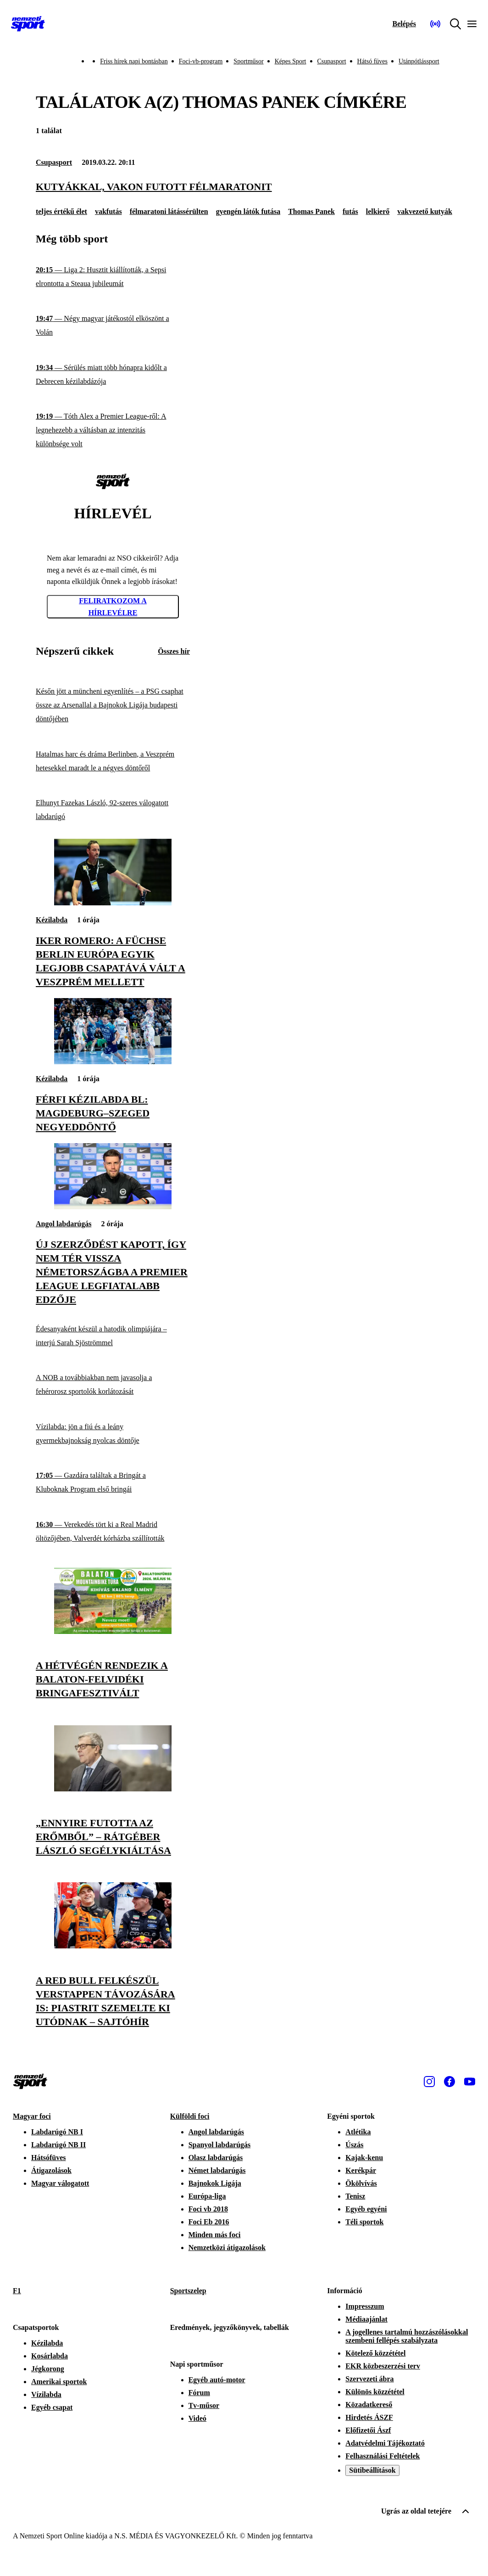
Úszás (354, 2145)
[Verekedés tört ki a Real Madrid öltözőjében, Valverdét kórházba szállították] (113, 1532)
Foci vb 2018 (208, 2209)
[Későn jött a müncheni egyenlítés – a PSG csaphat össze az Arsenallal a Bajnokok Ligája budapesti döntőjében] (113, 705)
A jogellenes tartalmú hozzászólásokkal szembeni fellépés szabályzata (406, 2336)
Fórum (199, 2392)
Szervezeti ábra (369, 2379)
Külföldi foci (190, 2116)
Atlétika (358, 2132)
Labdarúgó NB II (58, 2145)
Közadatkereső (368, 2404)
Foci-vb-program (201, 61)
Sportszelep (188, 2291)
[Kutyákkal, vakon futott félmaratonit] (244, 187)
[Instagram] (429, 2081)
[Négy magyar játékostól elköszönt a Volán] (113, 326)
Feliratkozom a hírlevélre (113, 607)
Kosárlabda (49, 2356)
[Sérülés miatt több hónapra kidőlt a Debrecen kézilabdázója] (113, 375)
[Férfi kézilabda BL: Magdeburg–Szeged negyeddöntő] (113, 1062)
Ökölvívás (361, 2183)
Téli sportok (364, 2222)
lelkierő (378, 211)
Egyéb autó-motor (217, 2380)
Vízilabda (46, 2394)
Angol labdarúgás (63, 1224)
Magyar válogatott (60, 2183)
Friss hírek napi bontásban (133, 61)
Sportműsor (248, 61)
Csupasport (331, 61)
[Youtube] (469, 2081)
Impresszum (364, 2306)
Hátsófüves (48, 2157)
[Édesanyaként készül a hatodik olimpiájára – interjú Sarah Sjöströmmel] (113, 1336)
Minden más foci (215, 2235)
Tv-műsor (204, 2405)
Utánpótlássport (419, 61)
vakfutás (108, 211)
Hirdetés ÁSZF (369, 2417)
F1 (17, 2291)
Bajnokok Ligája (215, 2183)
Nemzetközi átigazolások (227, 2247)
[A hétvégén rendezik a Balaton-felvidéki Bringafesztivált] (113, 1631)
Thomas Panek (311, 211)
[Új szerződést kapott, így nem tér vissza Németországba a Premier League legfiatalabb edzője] (113, 1207)
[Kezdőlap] (28, 24)
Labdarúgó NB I (57, 2132)
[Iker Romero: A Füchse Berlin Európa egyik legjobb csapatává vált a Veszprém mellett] (113, 903)
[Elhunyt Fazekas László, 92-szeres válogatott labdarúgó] (113, 810)
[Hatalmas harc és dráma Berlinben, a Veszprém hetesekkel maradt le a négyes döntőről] (113, 761)
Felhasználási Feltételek (382, 2456)
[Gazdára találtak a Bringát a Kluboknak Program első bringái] (113, 1483)
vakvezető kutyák (424, 211)
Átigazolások (51, 2170)
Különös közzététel (374, 2392)
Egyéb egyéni (366, 2209)
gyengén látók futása (248, 211)
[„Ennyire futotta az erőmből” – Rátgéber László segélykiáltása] (113, 1789)
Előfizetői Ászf (368, 2430)
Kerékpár (360, 2170)
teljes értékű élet (61, 211)
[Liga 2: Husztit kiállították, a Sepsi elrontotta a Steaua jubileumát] (113, 277)
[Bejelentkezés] (404, 24)
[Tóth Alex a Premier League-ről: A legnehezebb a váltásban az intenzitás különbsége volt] (113, 430)
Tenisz (355, 2196)
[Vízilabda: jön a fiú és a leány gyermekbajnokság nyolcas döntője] (113, 1434)
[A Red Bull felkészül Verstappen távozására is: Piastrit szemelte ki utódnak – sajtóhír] (113, 1946)
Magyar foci (32, 2116)
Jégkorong (47, 2369)
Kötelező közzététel (375, 2353)
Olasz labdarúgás (216, 2157)
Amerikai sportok (59, 2381)
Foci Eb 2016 (209, 2222)
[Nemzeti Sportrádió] (435, 24)
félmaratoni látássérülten (169, 211)
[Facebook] (449, 2081)
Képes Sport (290, 61)
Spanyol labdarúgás (220, 2145)
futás (350, 211)
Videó (197, 2418)
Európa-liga (207, 2196)
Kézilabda (51, 920)
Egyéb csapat (51, 2407)
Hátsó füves (372, 61)
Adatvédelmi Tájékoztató (385, 2443)
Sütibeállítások (372, 2470)
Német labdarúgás (217, 2170)
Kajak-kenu (364, 2157)
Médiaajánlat (366, 2319)
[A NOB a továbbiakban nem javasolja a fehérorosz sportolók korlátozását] (113, 1385)
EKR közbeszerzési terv (382, 2366)
